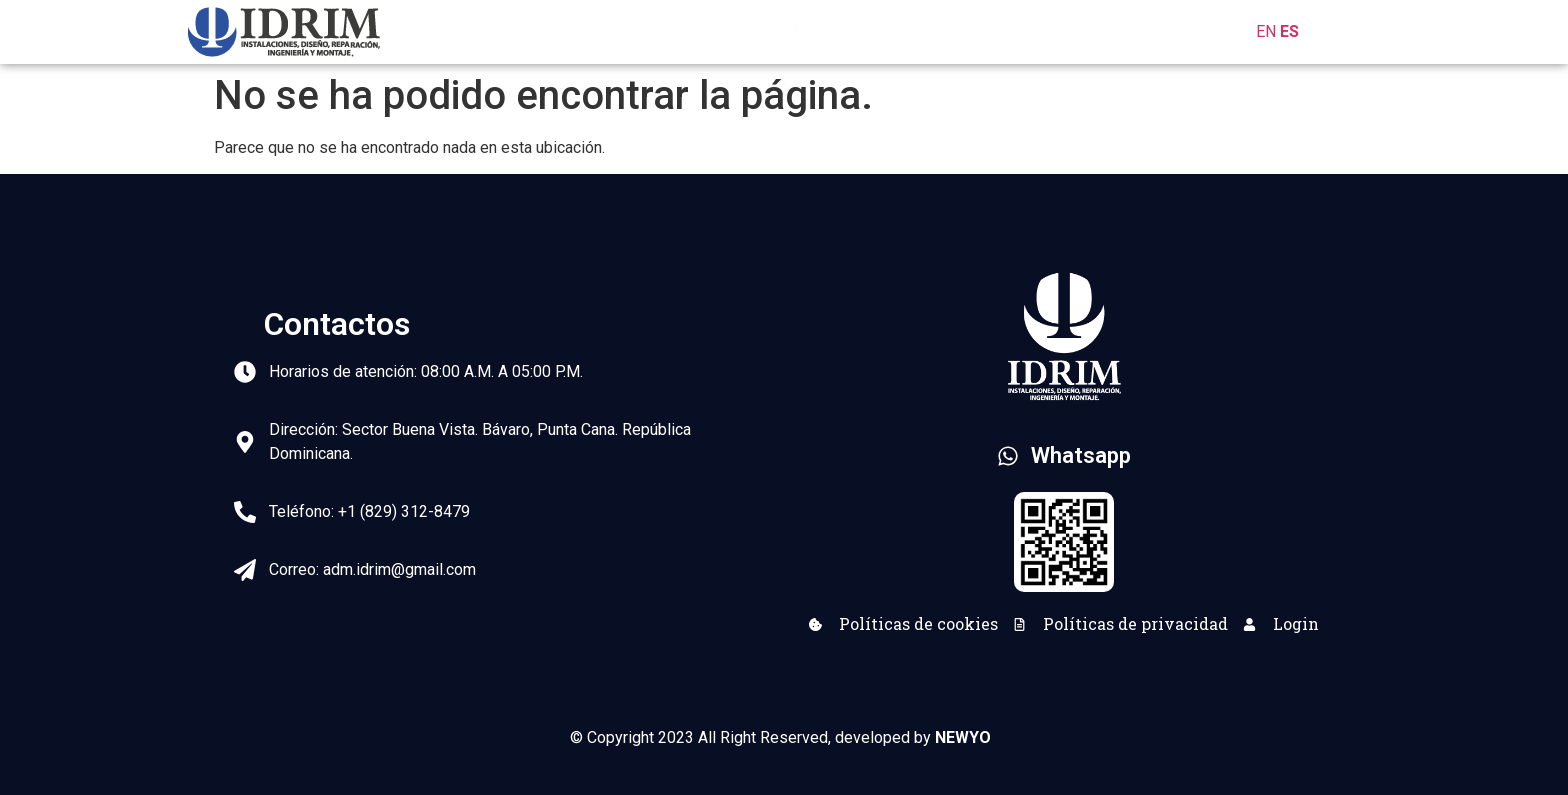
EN (1266, 31)
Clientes (1062, 32)
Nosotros (831, 32)
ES (1289, 31)
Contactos (1181, 32)
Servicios (949, 32)
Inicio (728, 32)
